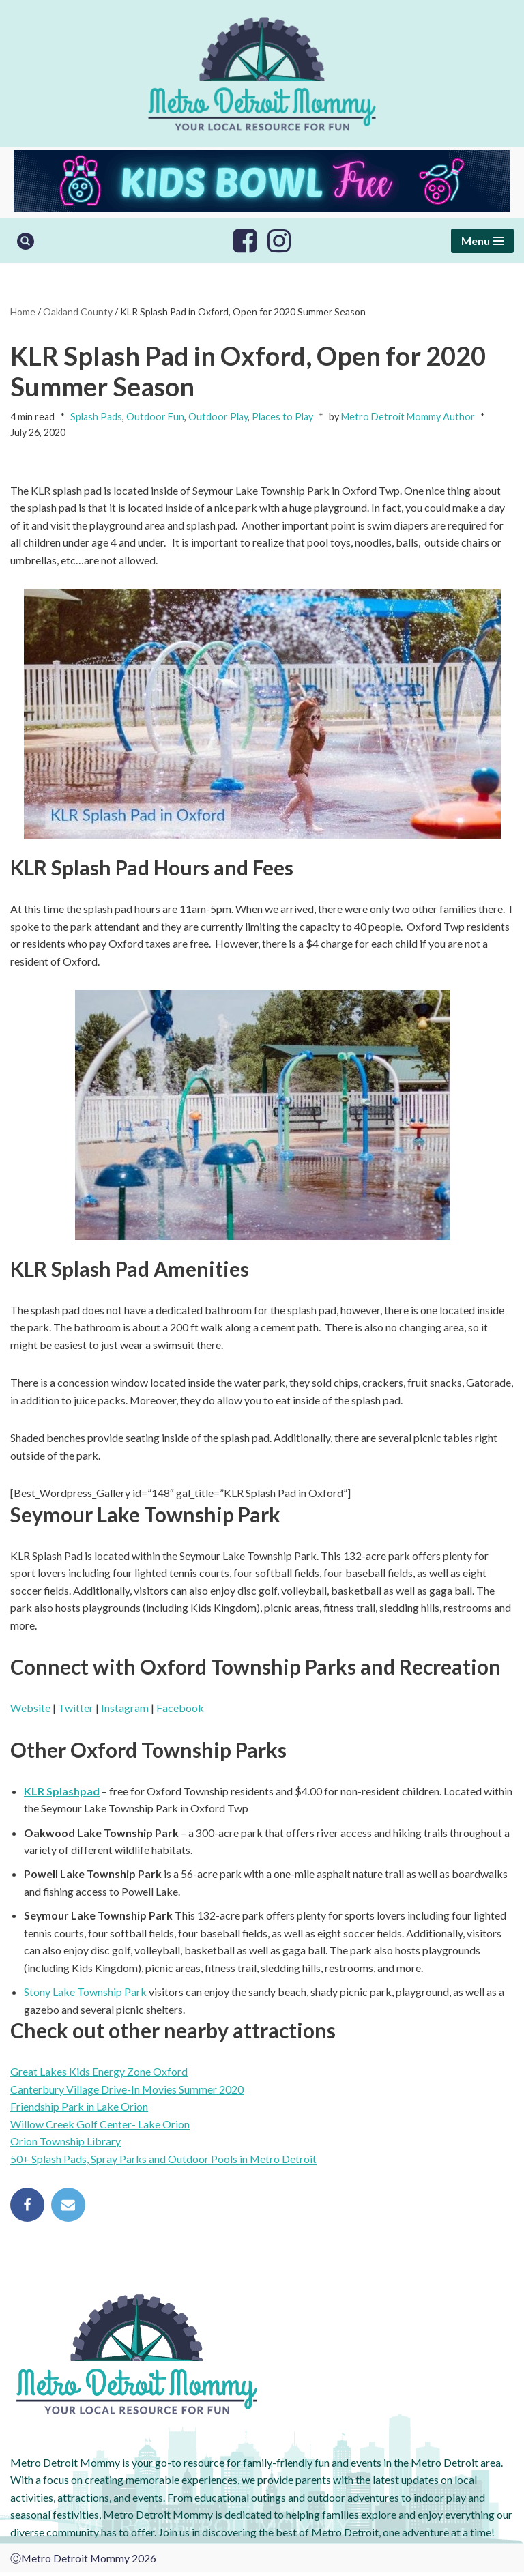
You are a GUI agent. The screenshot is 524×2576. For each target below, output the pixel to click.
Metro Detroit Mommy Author (408, 417)
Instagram (125, 1709)
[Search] (25, 241)
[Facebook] (245, 241)
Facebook (180, 1709)
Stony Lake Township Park (85, 1994)
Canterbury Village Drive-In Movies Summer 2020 (127, 2091)
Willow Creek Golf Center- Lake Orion (100, 2127)
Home (22, 311)
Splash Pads (96, 417)
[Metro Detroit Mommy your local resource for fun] (262, 74)
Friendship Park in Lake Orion (79, 2109)
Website (30, 1709)
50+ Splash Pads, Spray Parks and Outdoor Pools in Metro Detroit (163, 2162)
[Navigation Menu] (482, 241)
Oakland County (78, 311)
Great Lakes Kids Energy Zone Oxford (99, 2074)
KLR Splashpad (62, 1792)
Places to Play (282, 417)
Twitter (75, 1709)
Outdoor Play (218, 417)
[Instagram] (279, 241)
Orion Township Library (65, 2144)
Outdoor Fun (155, 417)
